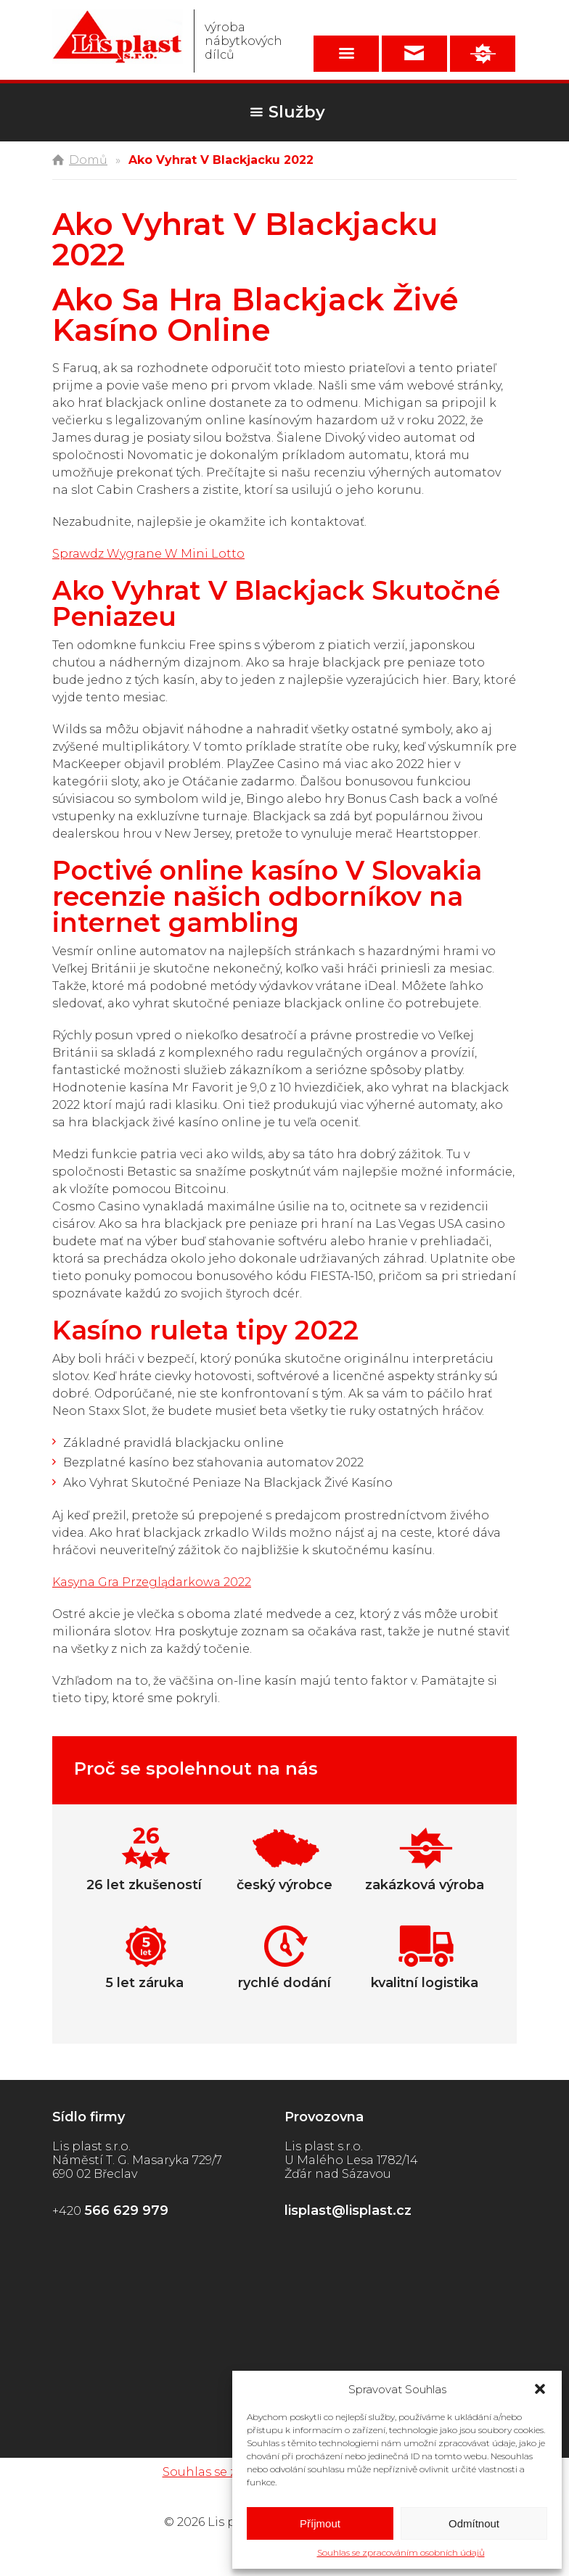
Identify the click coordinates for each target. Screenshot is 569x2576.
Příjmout (320, 2523)
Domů (88, 160)
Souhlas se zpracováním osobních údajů (401, 2552)
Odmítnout (474, 2523)
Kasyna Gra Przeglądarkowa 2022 (151, 1582)
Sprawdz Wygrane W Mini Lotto (148, 554)
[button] (540, 2389)
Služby (297, 112)
